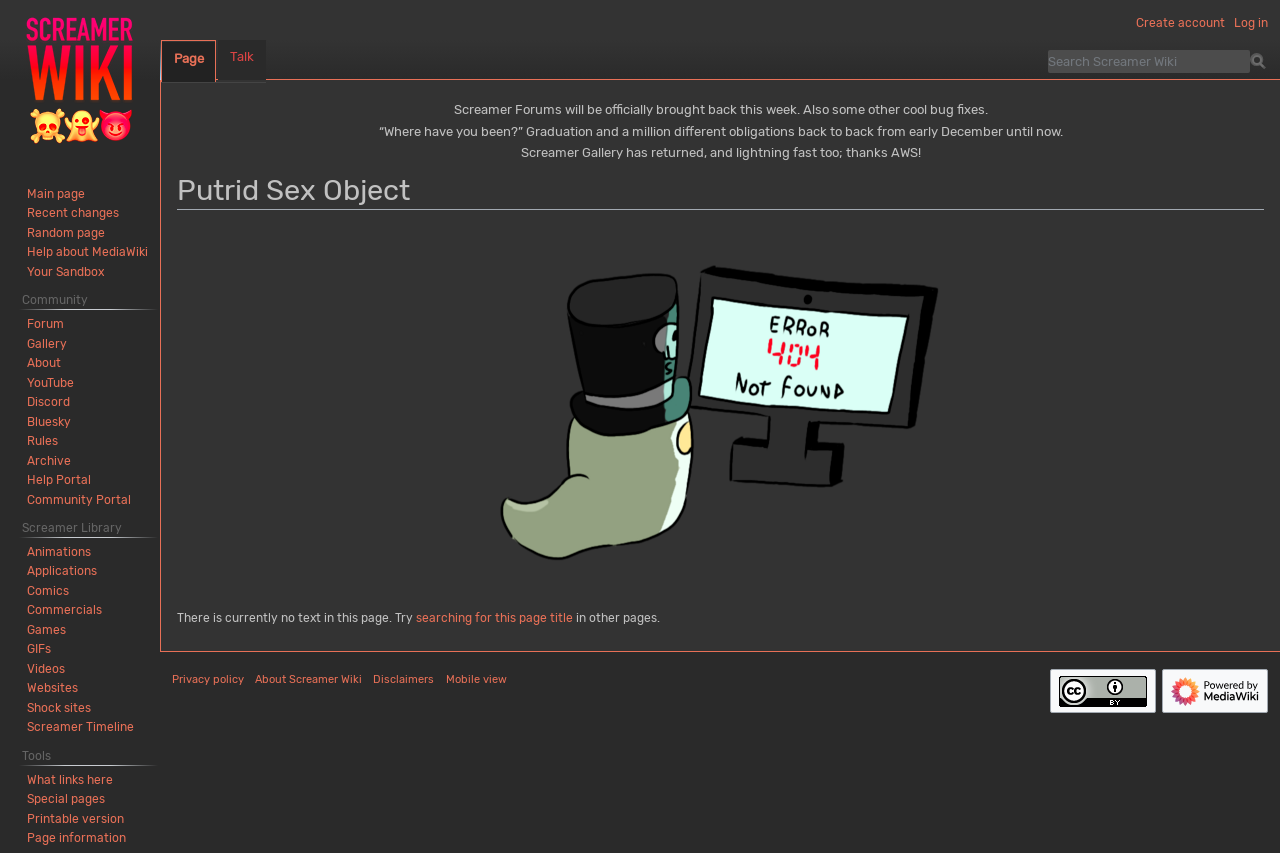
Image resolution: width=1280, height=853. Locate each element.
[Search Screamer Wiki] (1149, 61)
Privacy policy (208, 679)
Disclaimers (403, 679)
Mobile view (476, 679)
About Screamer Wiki (308, 679)
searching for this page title (494, 618)
